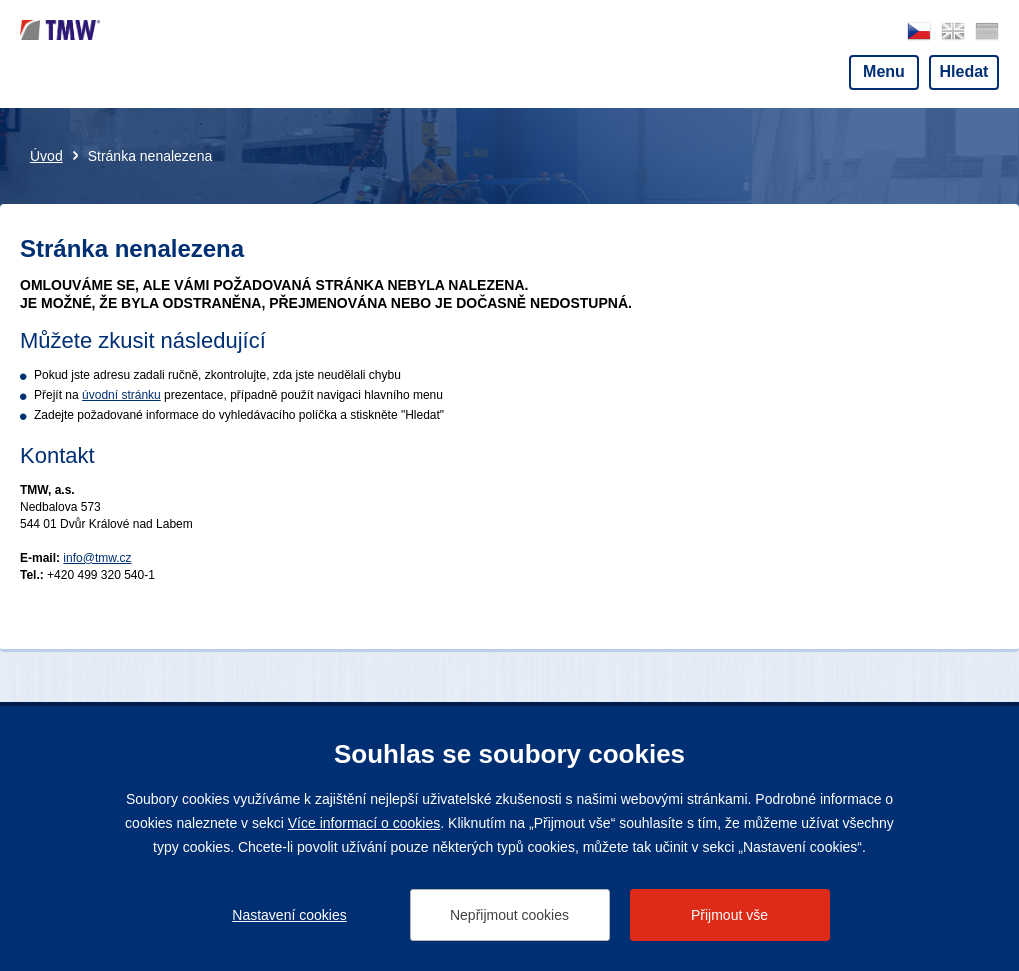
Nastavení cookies (289, 915)
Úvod (46, 156)
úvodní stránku (121, 395)
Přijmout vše (729, 915)
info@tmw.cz (97, 558)
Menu (884, 71)
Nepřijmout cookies (509, 915)
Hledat (964, 71)
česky (919, 31)
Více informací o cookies (364, 823)
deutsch (987, 31)
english (953, 31)
